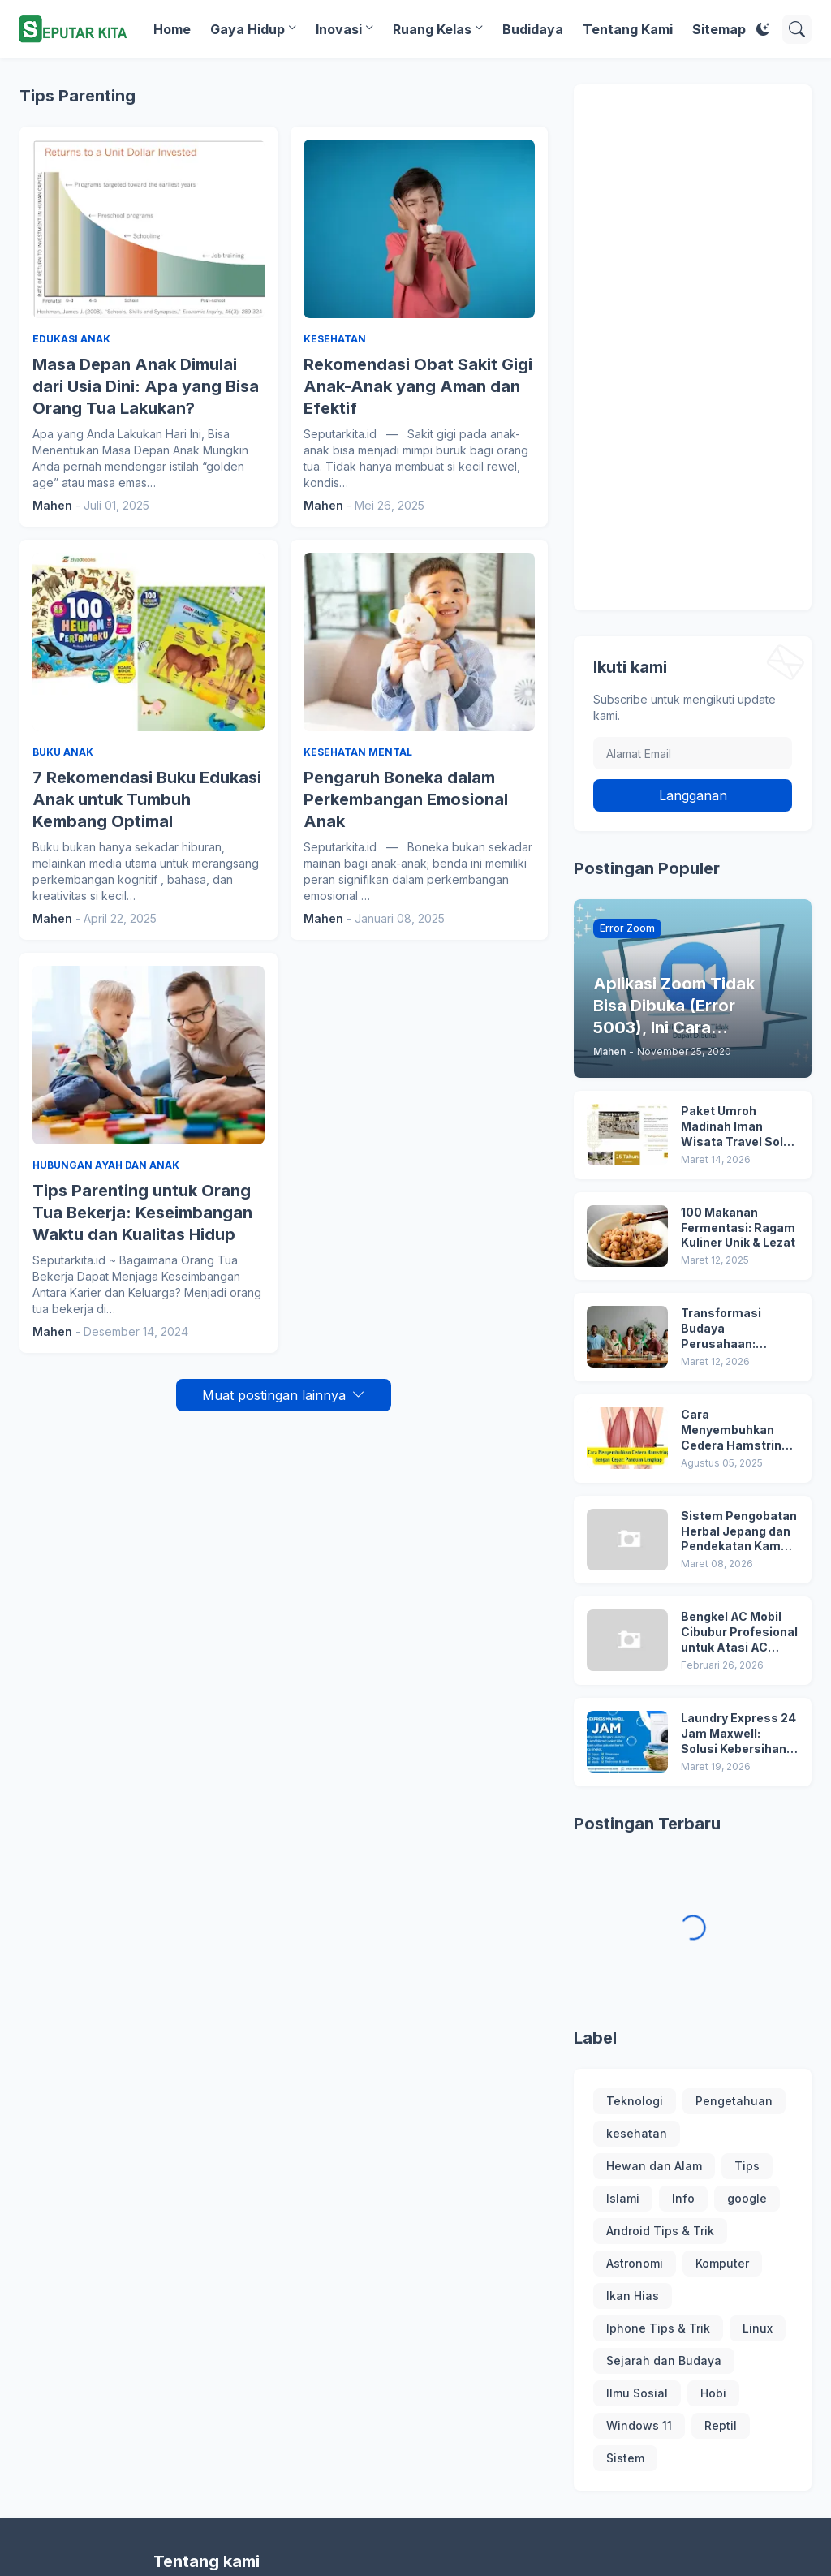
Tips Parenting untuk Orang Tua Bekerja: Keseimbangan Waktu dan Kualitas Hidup (142, 1212)
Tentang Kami (628, 29)
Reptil (720, 2425)
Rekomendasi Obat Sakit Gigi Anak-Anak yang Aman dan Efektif (418, 386)
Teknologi (634, 2101)
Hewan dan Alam (654, 2166)
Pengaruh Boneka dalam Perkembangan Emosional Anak (406, 799)
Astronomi (634, 2263)
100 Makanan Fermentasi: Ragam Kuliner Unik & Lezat (738, 1227)
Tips (747, 2166)
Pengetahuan (734, 2101)
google (747, 2198)
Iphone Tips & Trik (658, 2328)
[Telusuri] (797, 29)
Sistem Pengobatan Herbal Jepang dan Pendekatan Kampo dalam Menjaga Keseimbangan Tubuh (739, 1532)
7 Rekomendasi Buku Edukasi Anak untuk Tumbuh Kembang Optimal (146, 799)
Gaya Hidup (247, 29)
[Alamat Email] (692, 753)
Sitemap (719, 29)
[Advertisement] (692, 347)
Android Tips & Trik (660, 2231)
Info (683, 2198)
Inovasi (339, 29)
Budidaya (532, 29)
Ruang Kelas (432, 29)
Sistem (625, 2458)
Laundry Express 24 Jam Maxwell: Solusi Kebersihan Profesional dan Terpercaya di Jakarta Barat (738, 1734)
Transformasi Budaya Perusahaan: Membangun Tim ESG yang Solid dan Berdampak (736, 1329)
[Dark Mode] (763, 29)
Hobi (713, 2393)
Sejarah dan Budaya (663, 2360)
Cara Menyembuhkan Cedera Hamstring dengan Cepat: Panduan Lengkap (735, 1430)
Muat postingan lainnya (274, 1395)
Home (172, 29)
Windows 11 (639, 2425)
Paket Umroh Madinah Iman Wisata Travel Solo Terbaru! (735, 1127)
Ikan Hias (632, 2295)
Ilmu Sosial (637, 2393)
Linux (758, 2328)
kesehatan (636, 2133)
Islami (622, 2198)
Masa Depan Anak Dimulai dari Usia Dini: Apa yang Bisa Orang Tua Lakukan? (145, 386)
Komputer (722, 2263)
